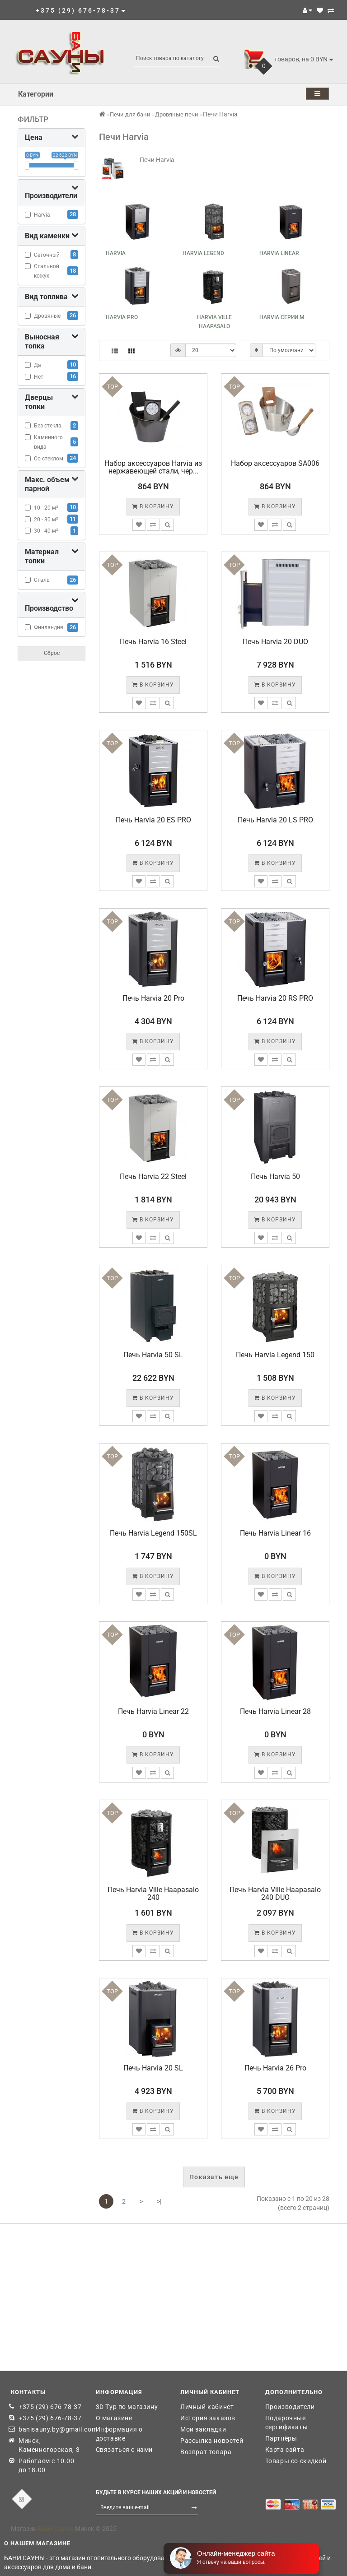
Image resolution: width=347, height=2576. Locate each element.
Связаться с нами (124, 2449)
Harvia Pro (122, 317)
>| (159, 2201)
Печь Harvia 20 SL (153, 2068)
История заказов (207, 2418)
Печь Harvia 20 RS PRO (275, 998)
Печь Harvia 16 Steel (153, 641)
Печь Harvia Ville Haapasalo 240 (153, 1893)
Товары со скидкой (296, 2461)
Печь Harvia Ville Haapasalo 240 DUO (275, 1893)
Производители (290, 2406)
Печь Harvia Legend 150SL (153, 1533)
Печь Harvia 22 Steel (153, 1176)
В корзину (153, 506)
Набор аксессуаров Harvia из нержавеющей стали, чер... (153, 467)
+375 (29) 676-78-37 (50, 2406)
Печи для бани (130, 114)
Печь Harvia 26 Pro (275, 2068)
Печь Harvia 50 (275, 1176)
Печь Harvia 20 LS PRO (275, 820)
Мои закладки (203, 2429)
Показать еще (214, 2177)
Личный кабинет (207, 2406)
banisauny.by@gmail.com (50, 2429)
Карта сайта (285, 2449)
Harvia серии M (282, 317)
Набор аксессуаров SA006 (275, 463)
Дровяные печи (176, 114)
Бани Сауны (56, 2528)
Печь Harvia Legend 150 (275, 1355)
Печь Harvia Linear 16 (275, 1533)
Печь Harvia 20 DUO (275, 641)
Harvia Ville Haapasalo (214, 322)
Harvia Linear (279, 253)
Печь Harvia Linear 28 (275, 1711)
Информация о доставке (119, 2434)
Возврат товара (205, 2451)
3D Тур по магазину (127, 2406)
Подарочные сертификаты (286, 2422)
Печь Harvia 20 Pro (153, 998)
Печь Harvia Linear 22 (153, 1711)
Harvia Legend (203, 253)
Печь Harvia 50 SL (153, 1355)
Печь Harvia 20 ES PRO (153, 820)
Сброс (52, 653)
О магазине (114, 2418)
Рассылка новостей (211, 2440)
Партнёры (281, 2438)
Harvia (116, 253)
